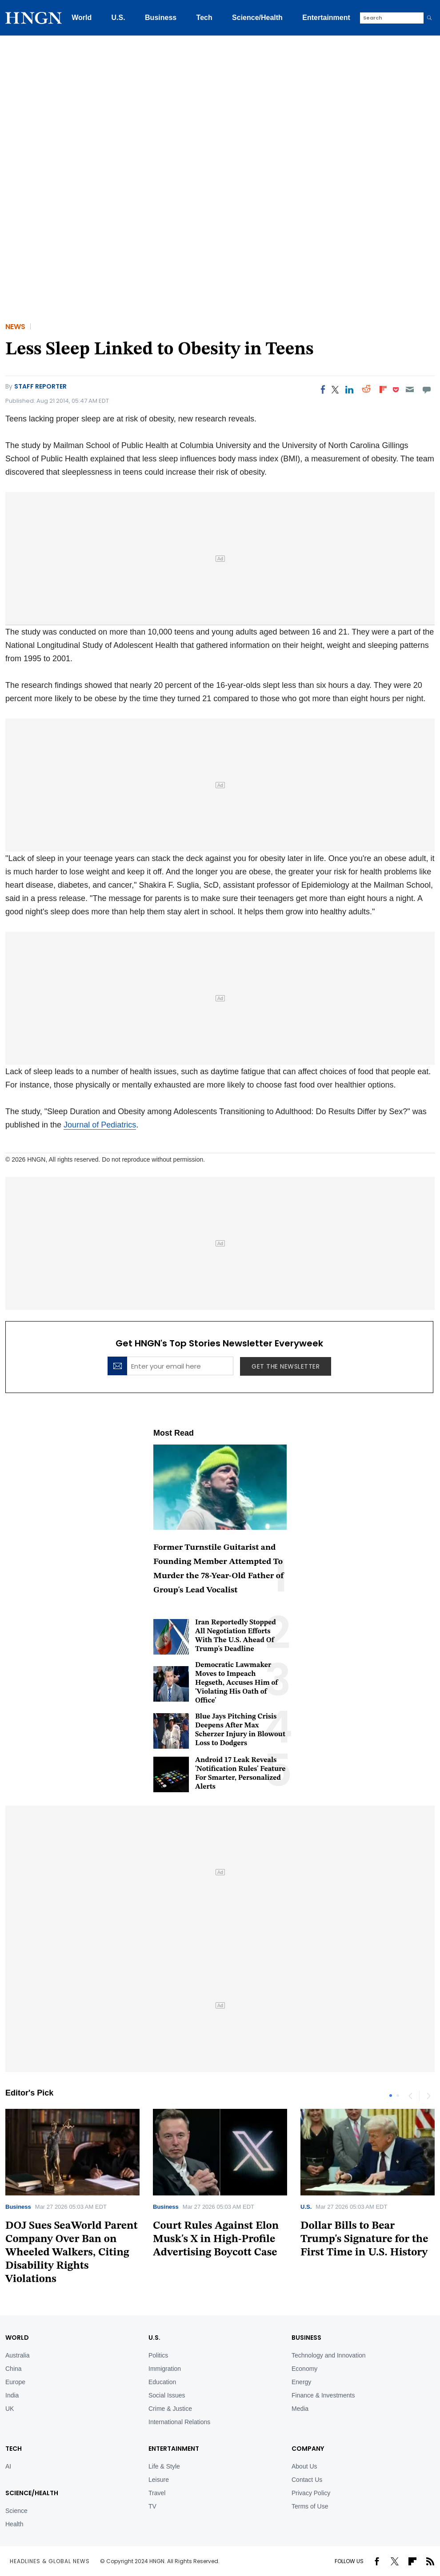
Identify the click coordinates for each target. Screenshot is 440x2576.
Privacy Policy (311, 2493)
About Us (304, 2466)
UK (9, 2408)
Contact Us (307, 2479)
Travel (156, 2493)
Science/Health (257, 17)
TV (152, 2506)
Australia (17, 2355)
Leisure (158, 2479)
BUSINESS (306, 2337)
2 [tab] (397, 2095)
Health (14, 2524)
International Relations (179, 2421)
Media (300, 2408)
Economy (304, 2368)
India (12, 2395)
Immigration (164, 2368)
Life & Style (164, 2466)
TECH (13, 2448)
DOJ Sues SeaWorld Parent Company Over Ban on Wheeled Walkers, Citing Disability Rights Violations (71, 2253)
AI (8, 2466)
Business (160, 17)
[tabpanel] (220, 2186)
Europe (15, 2381)
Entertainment (326, 17)
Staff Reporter (40, 386)
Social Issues (166, 2395)
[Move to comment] (427, 389)
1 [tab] (390, 2095)
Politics (158, 2355)
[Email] (409, 389)
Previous (410, 2095)
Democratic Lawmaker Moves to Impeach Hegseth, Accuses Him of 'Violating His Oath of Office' (236, 1683)
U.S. (118, 17)
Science (16, 2510)
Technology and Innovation (329, 2355)
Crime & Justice (170, 2408)
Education (162, 2381)
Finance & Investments (323, 2395)
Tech (204, 17)
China (13, 2368)
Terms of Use (310, 2506)
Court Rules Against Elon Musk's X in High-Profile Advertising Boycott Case (216, 2239)
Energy (301, 2381)
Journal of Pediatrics (100, 1124)
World (82, 17)
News (15, 327)
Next (428, 2095)
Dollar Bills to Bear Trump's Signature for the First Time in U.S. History (364, 2239)
